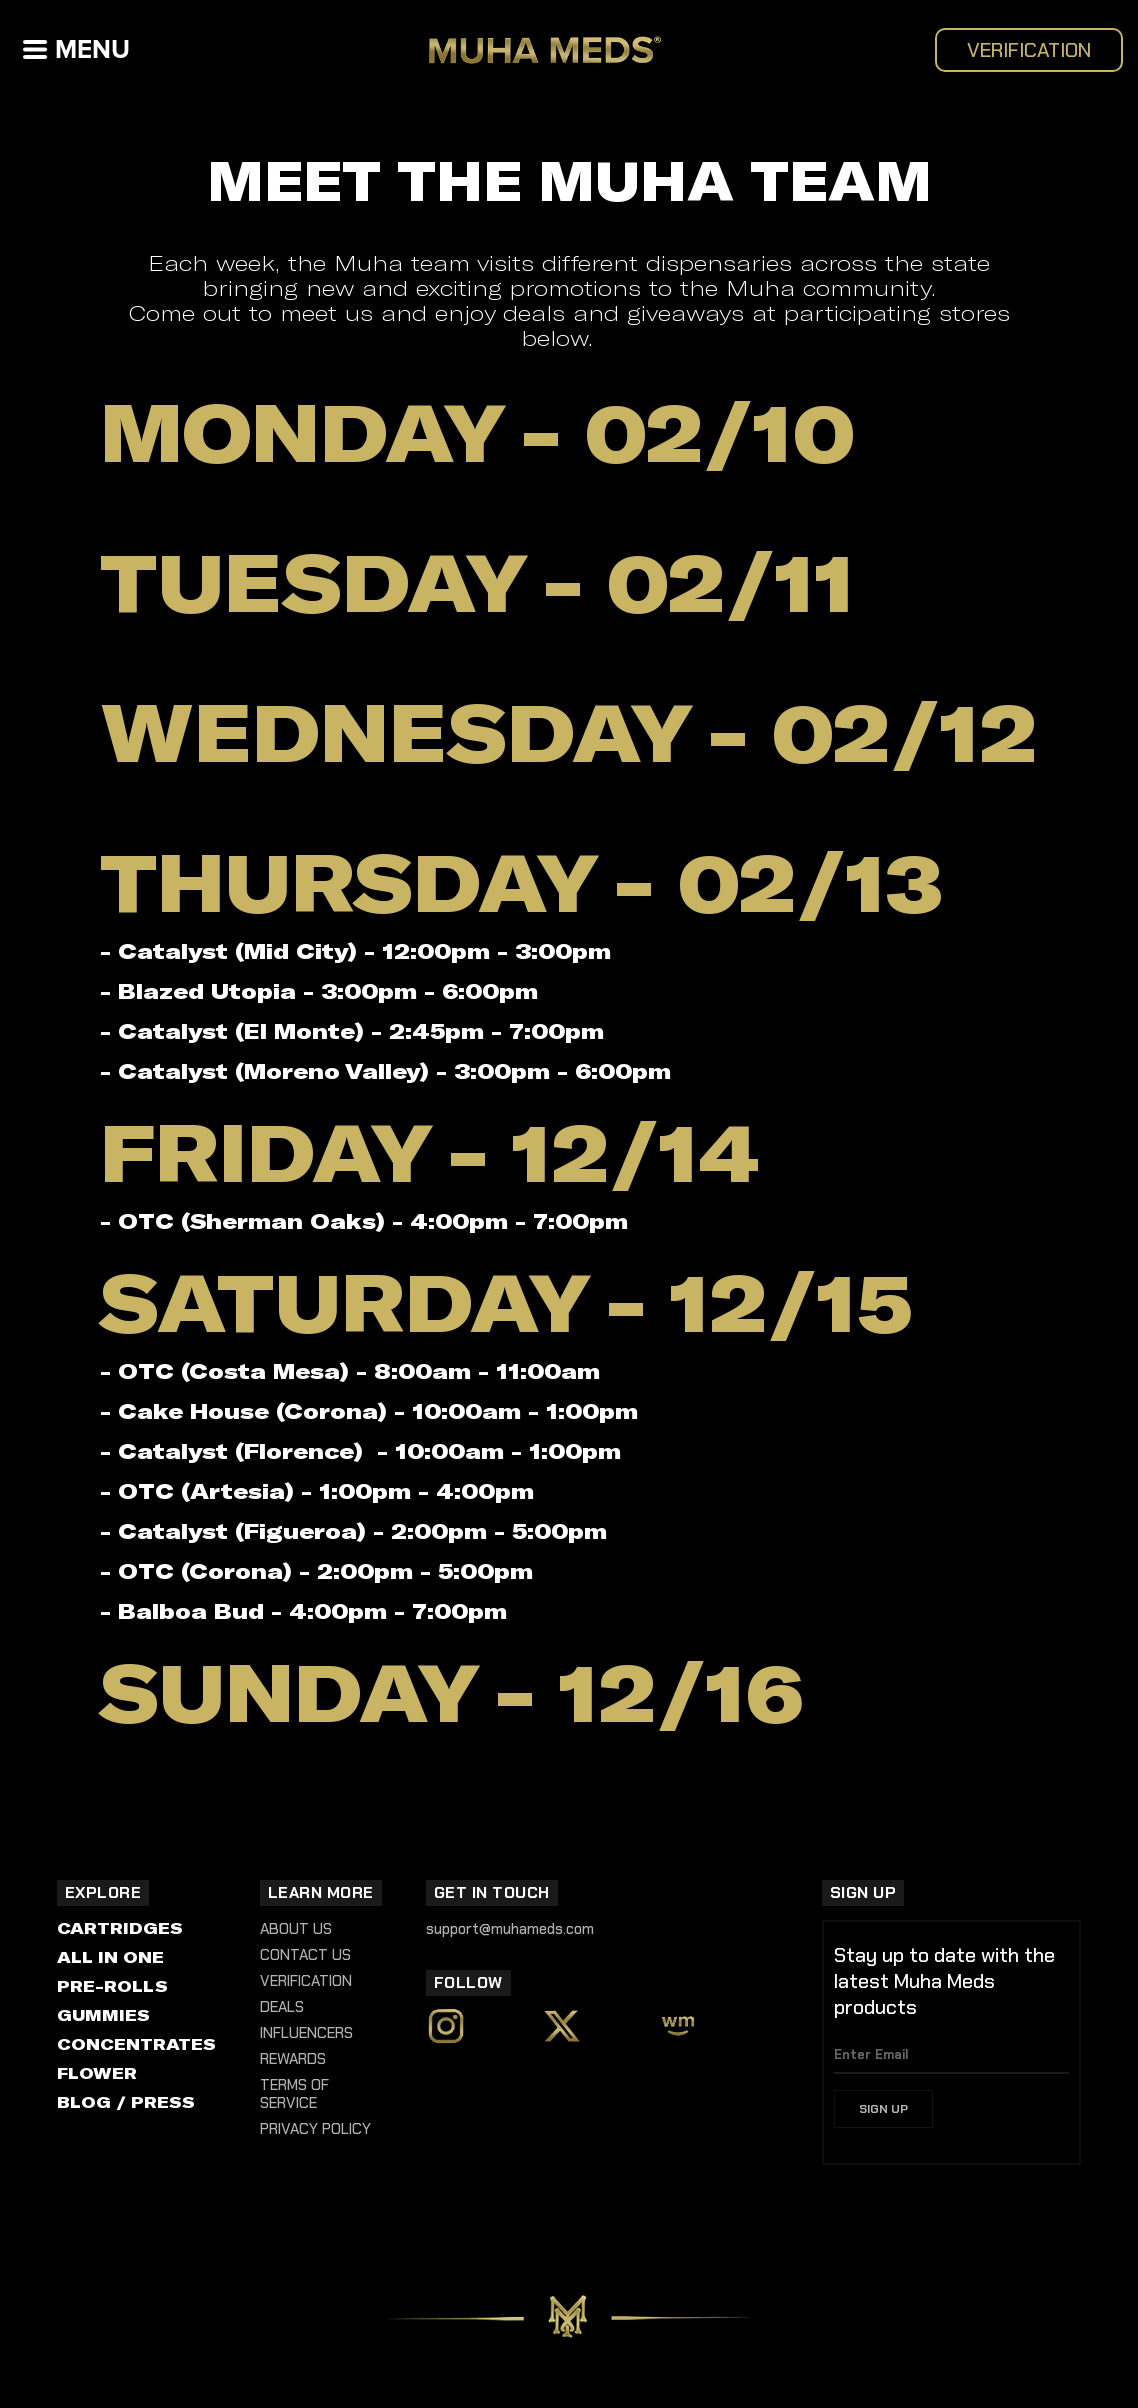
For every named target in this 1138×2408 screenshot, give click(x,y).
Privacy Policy (315, 2129)
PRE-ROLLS (112, 1985)
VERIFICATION (1029, 50)
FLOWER (97, 2072)
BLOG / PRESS (126, 2101)
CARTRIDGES (120, 1927)
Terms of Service (294, 2094)
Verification (306, 1981)
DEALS (282, 2007)
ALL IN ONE (110, 1956)
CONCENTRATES (136, 2043)
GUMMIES (103, 2014)
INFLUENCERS (306, 2033)
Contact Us (305, 1955)
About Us (296, 1929)
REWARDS (293, 2059)
